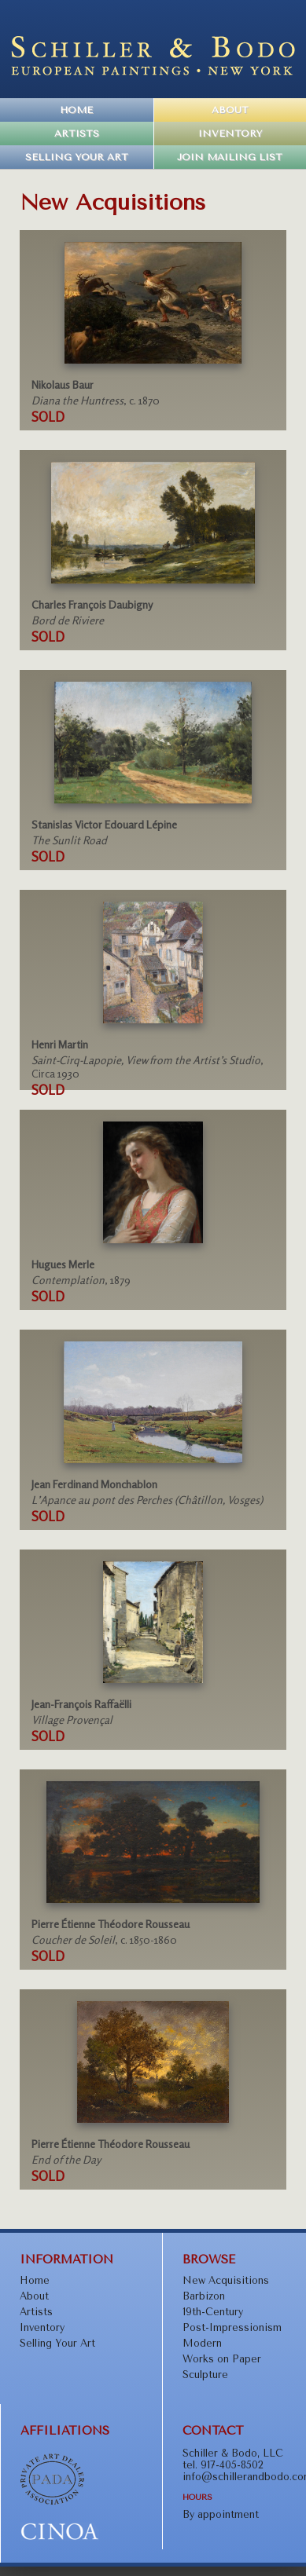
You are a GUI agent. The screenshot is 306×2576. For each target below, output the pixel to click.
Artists (76, 133)
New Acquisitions (225, 2280)
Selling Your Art (76, 157)
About (230, 109)
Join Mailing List (229, 157)
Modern (202, 2343)
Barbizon (203, 2296)
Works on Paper (221, 2359)
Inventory (230, 133)
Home (76, 109)
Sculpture (205, 2374)
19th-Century (212, 2312)
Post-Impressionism (232, 2327)
